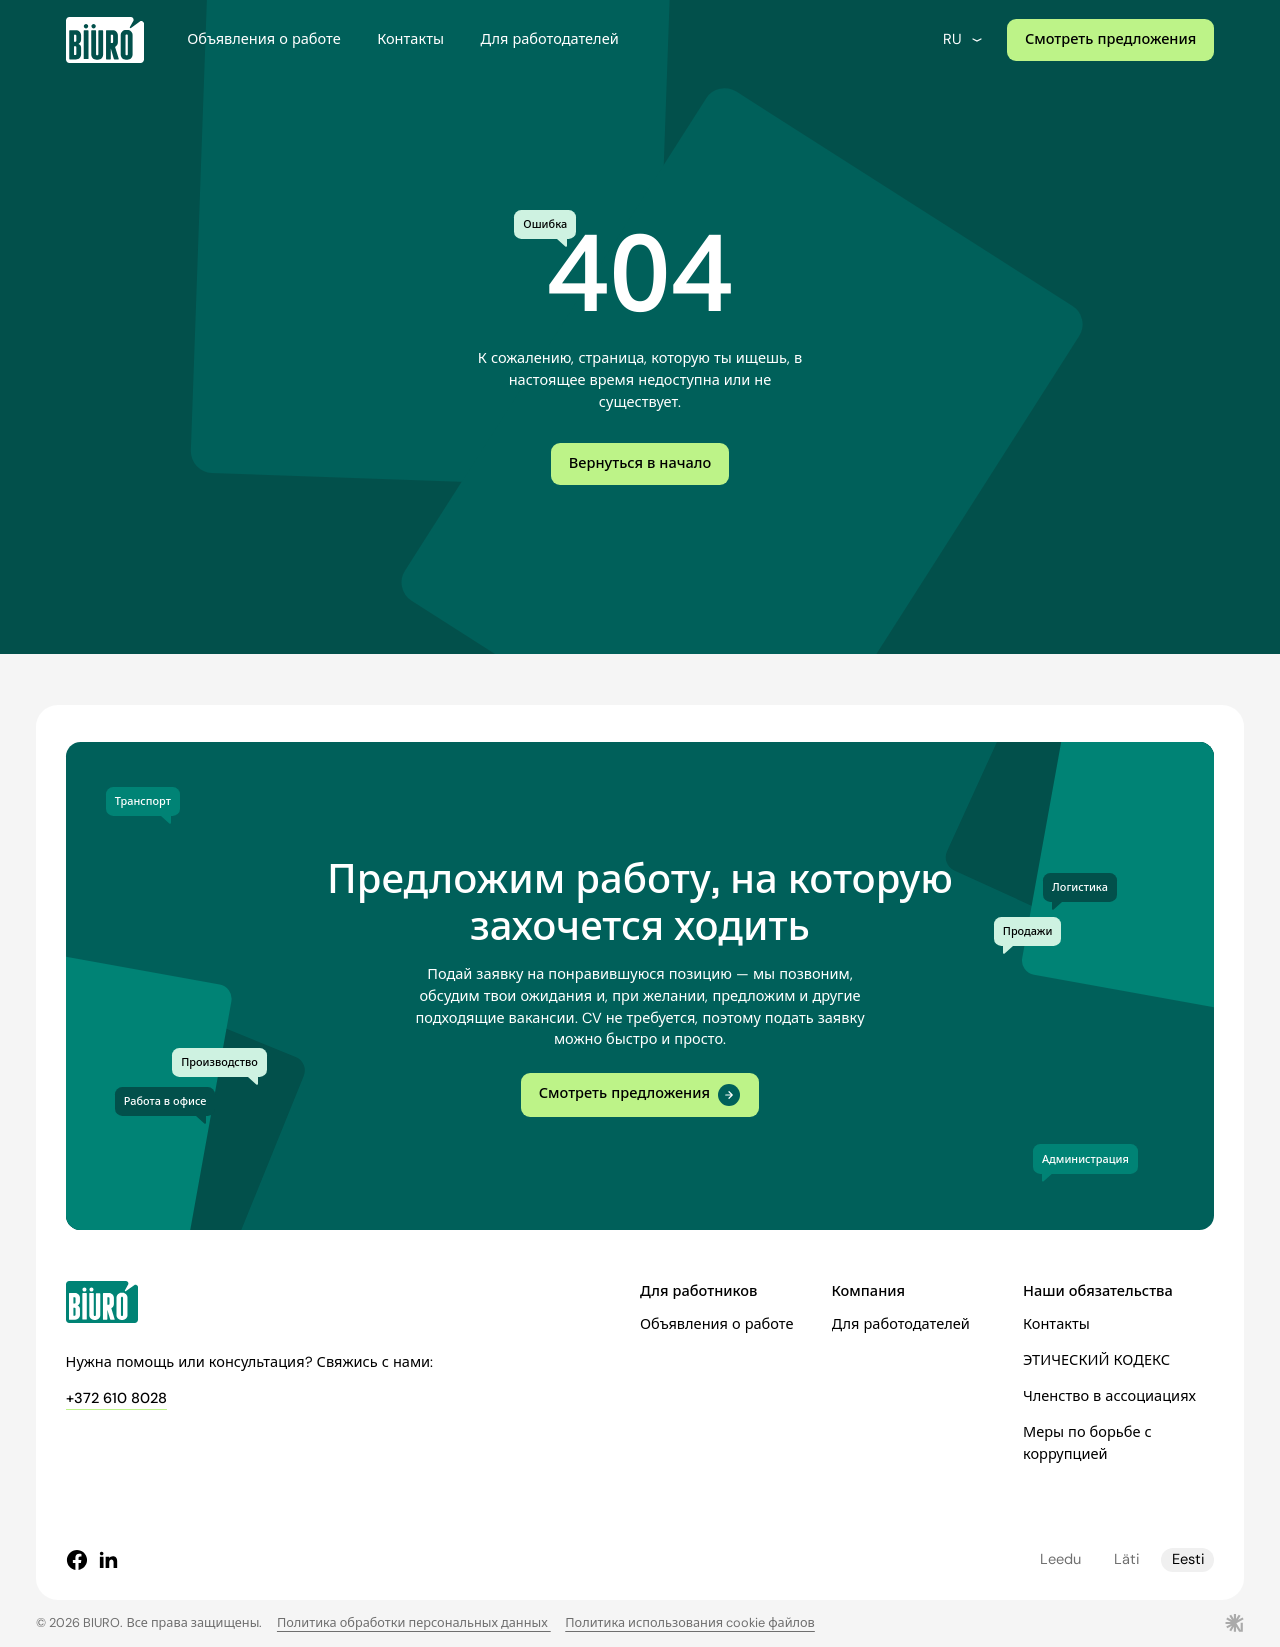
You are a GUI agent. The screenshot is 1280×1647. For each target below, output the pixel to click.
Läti (1126, 1559)
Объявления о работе (263, 39)
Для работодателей (549, 39)
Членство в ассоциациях (1109, 1396)
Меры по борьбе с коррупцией (1087, 1443)
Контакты (410, 39)
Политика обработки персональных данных (414, 1622)
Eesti (1188, 1559)
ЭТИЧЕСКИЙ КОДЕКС (1096, 1360)
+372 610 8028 (116, 1398)
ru (964, 39)
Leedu (1060, 1559)
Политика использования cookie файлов (690, 1622)
